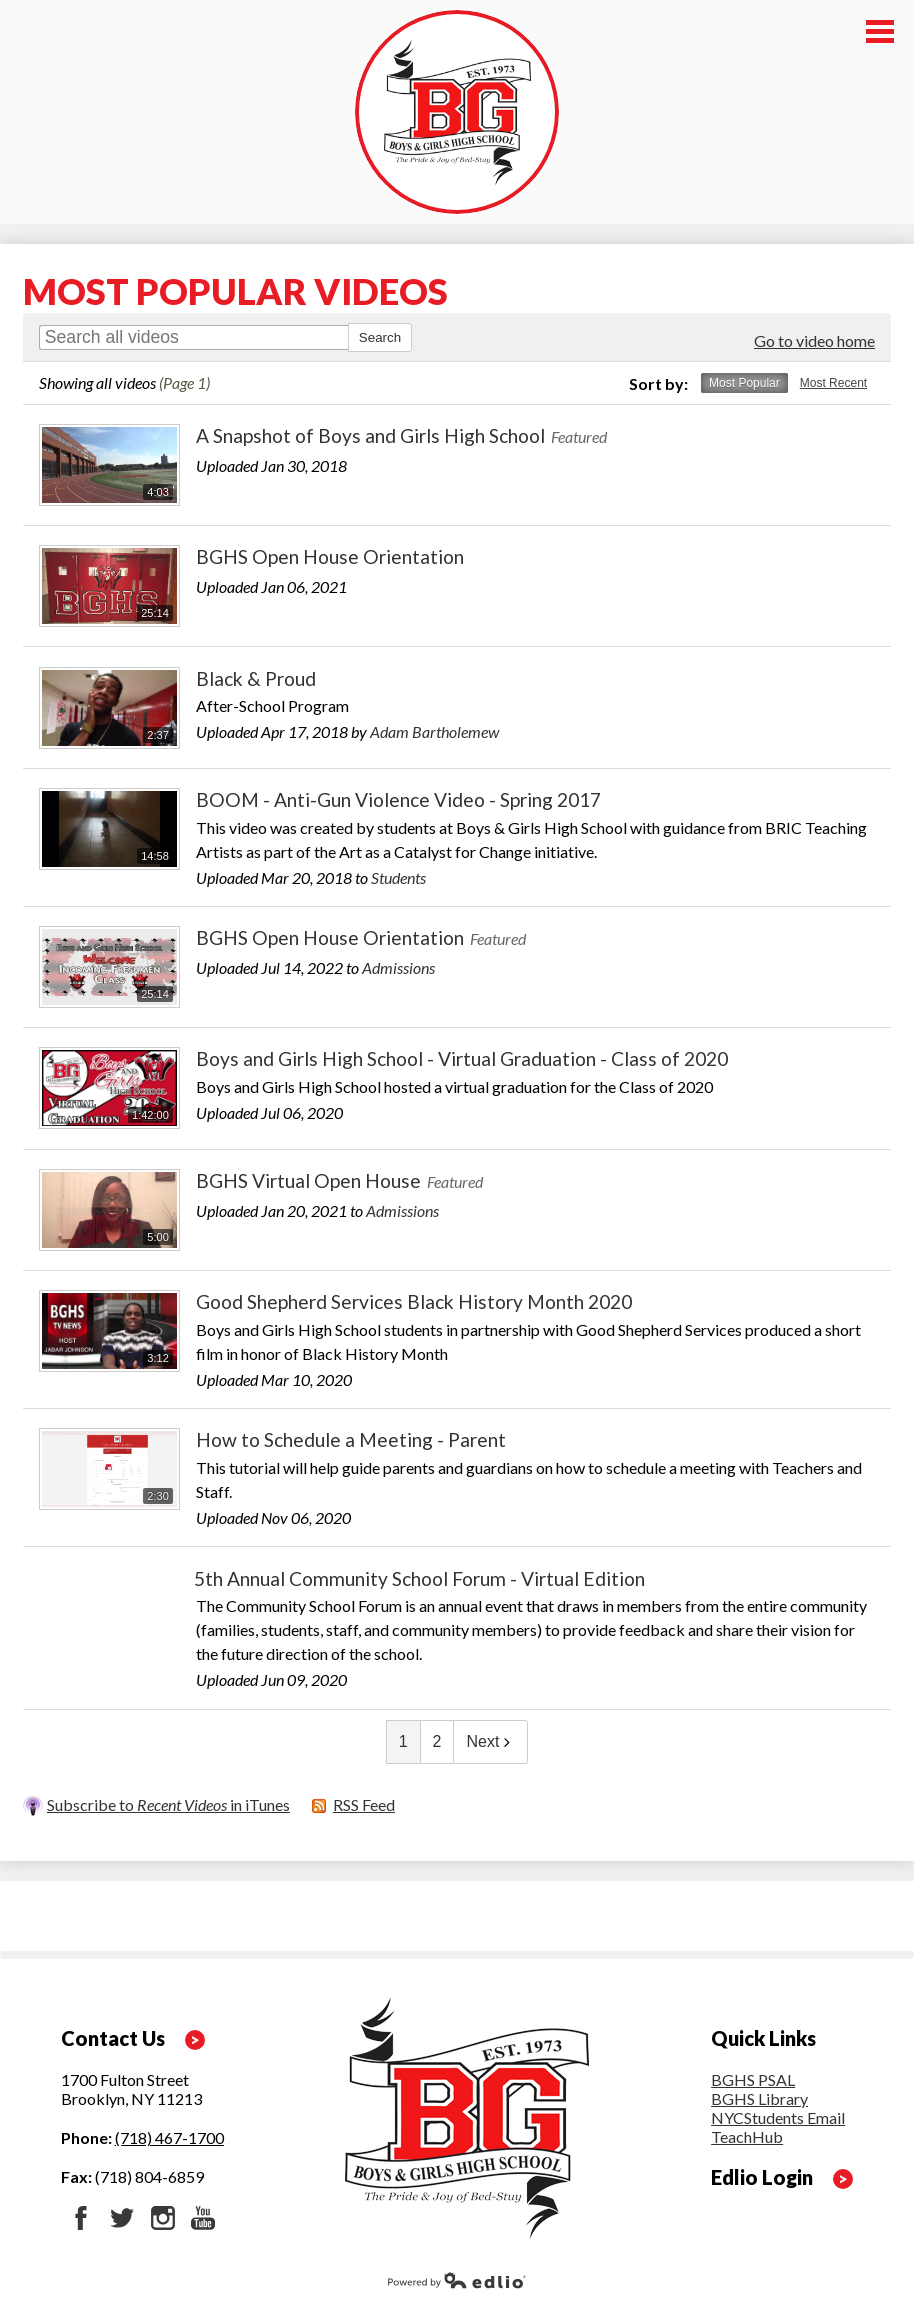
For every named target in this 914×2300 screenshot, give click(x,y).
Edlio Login (762, 2177)
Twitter (122, 2218)
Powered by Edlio (457, 2280)
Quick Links (763, 2038)
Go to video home (814, 340)
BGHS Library (759, 2098)
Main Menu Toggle (880, 31)
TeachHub (747, 2136)
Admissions (398, 967)
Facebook (81, 2218)
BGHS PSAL (753, 2079)
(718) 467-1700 (169, 2137)
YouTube (203, 2218)
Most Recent (833, 383)
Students (398, 877)
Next (490, 1741)
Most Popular (744, 383)
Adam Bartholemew (434, 731)
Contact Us (113, 2038)
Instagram (163, 2218)
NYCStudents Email (778, 2117)
